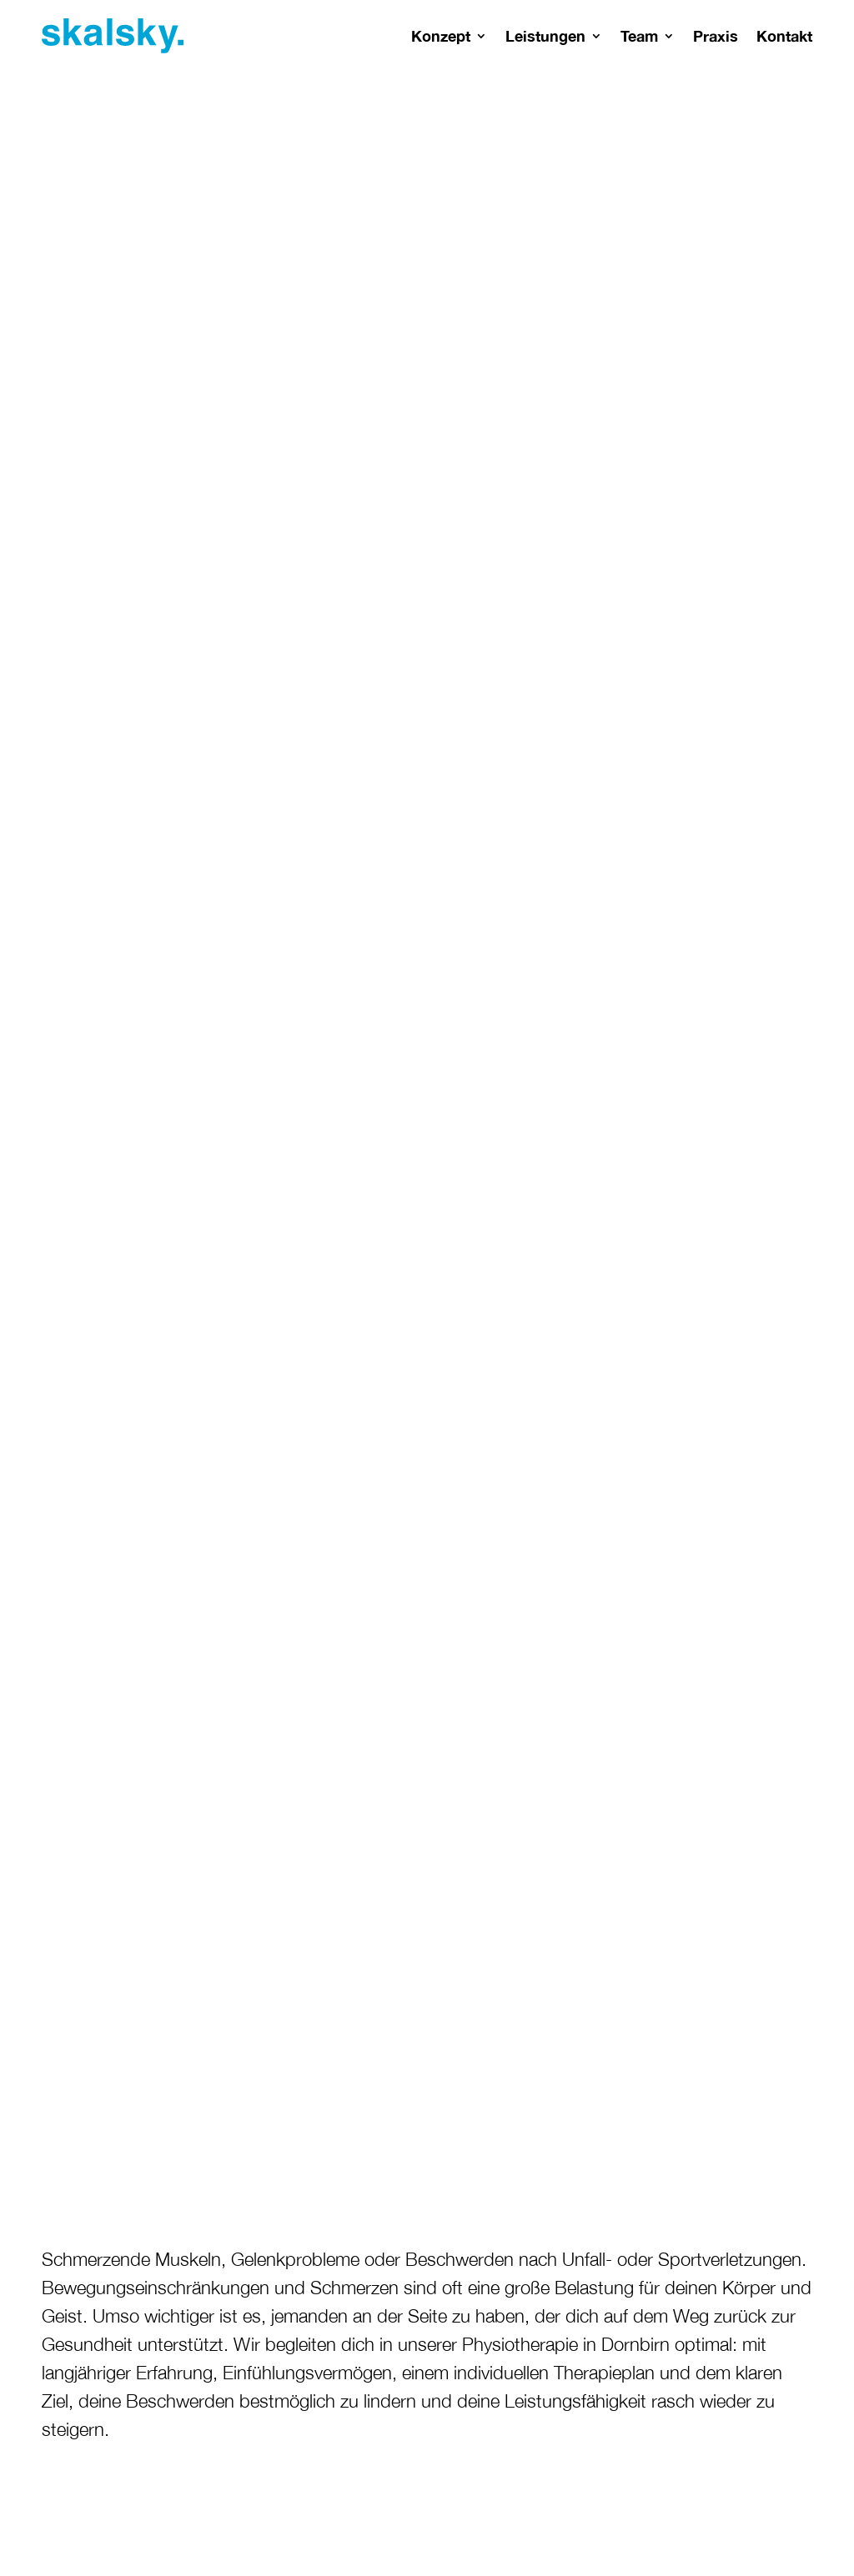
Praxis (715, 36)
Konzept (440, 36)
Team (639, 36)
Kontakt (784, 36)
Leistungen (545, 36)
